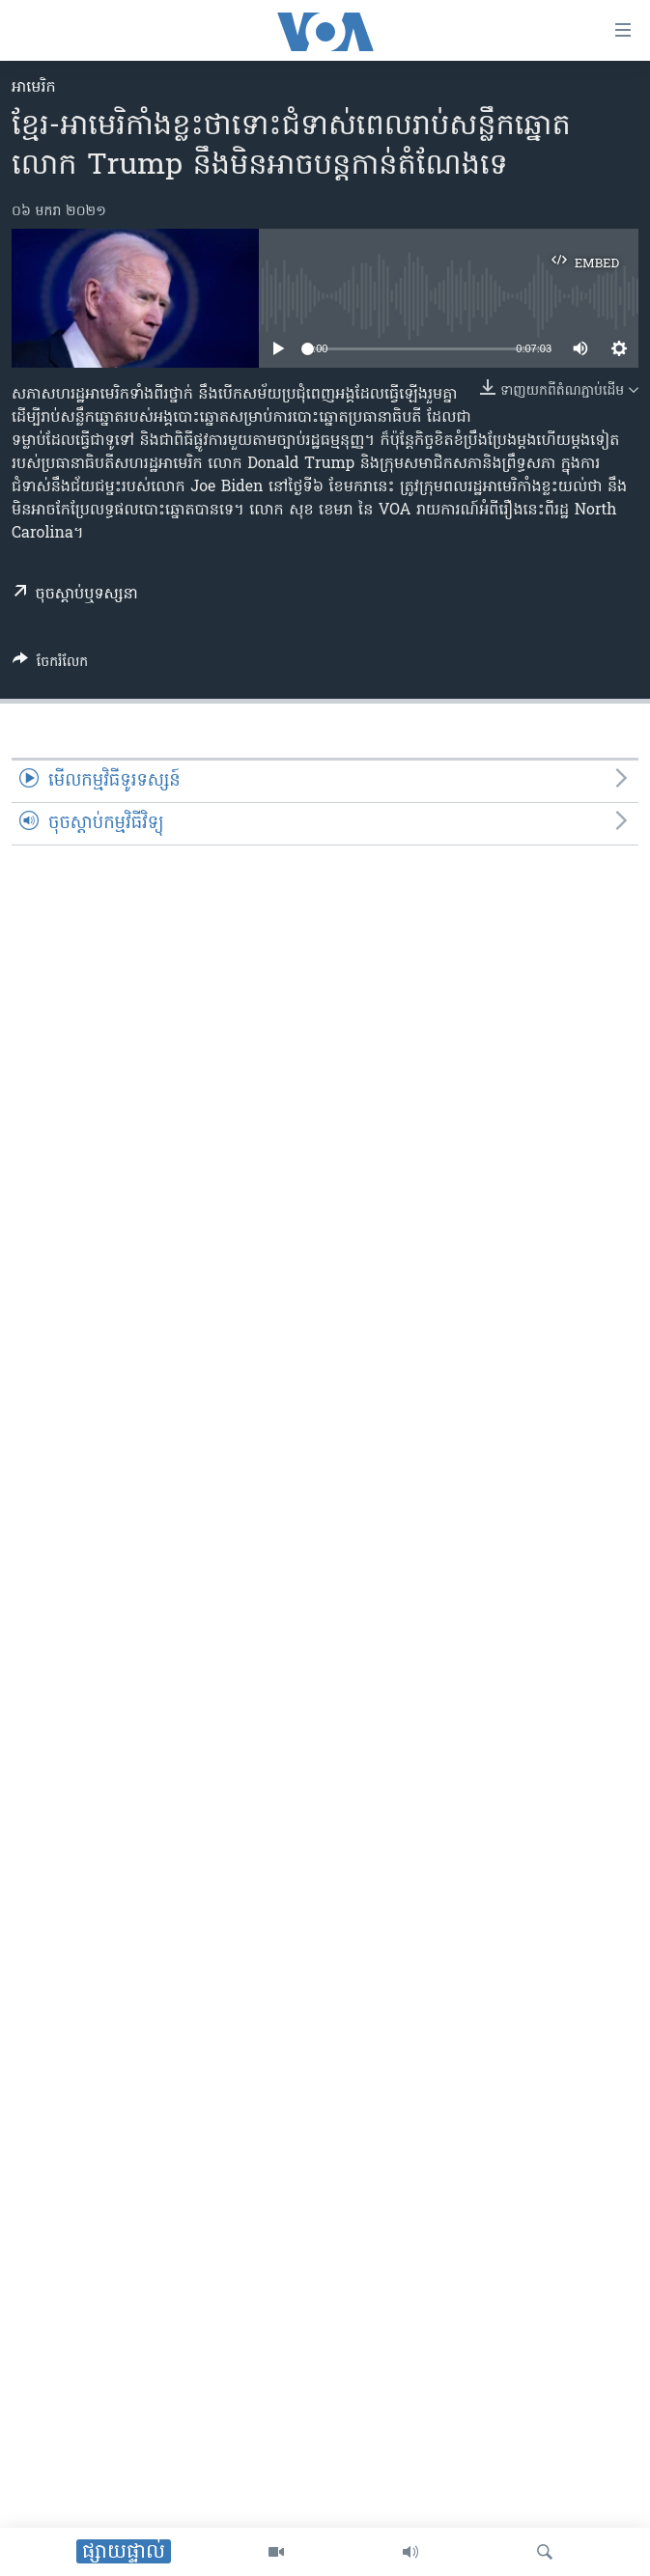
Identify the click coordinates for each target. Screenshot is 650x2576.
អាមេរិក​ (34, 87)
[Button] (50, 665)
